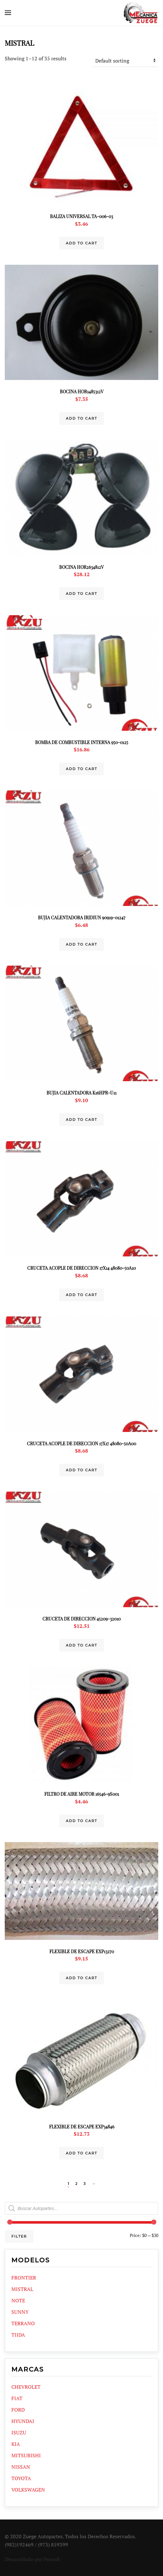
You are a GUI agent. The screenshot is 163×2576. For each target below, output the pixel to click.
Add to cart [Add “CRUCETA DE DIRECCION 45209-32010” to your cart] (81, 1645)
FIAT (16, 2398)
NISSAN (20, 2466)
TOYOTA (21, 2478)
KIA (15, 2443)
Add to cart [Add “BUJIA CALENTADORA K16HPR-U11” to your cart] (81, 1119)
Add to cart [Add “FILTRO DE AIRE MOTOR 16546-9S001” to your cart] (81, 1821)
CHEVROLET (26, 2386)
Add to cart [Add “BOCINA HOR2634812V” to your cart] (81, 593)
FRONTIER (23, 2277)
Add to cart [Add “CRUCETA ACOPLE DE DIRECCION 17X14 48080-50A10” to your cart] (81, 1295)
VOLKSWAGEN (28, 2489)
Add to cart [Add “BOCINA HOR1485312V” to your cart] (81, 418)
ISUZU (18, 2432)
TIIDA (18, 2334)
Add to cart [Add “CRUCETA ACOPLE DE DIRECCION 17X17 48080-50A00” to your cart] (81, 1470)
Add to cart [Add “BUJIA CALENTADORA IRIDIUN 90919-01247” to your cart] (81, 944)
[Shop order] (125, 60)
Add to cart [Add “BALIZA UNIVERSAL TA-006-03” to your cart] (81, 243)
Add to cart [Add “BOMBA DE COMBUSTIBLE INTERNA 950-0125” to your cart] (81, 769)
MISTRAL (22, 2289)
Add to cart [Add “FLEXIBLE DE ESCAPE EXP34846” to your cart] (81, 2153)
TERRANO (23, 2323)
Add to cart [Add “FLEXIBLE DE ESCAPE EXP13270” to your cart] (81, 1978)
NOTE (18, 2300)
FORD (18, 2409)
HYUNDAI (22, 2421)
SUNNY (19, 2311)
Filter (19, 2236)
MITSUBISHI (26, 2455)
